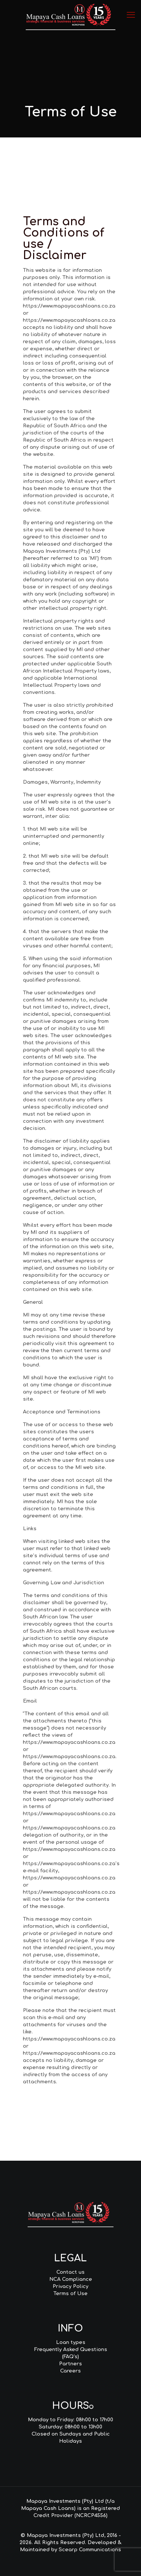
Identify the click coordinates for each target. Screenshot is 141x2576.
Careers (70, 2371)
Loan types (70, 2342)
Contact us (70, 2272)
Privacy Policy (70, 2286)
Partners (70, 2363)
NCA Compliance (70, 2279)
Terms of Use (70, 2293)
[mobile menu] (130, 15)
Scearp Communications (90, 2549)
